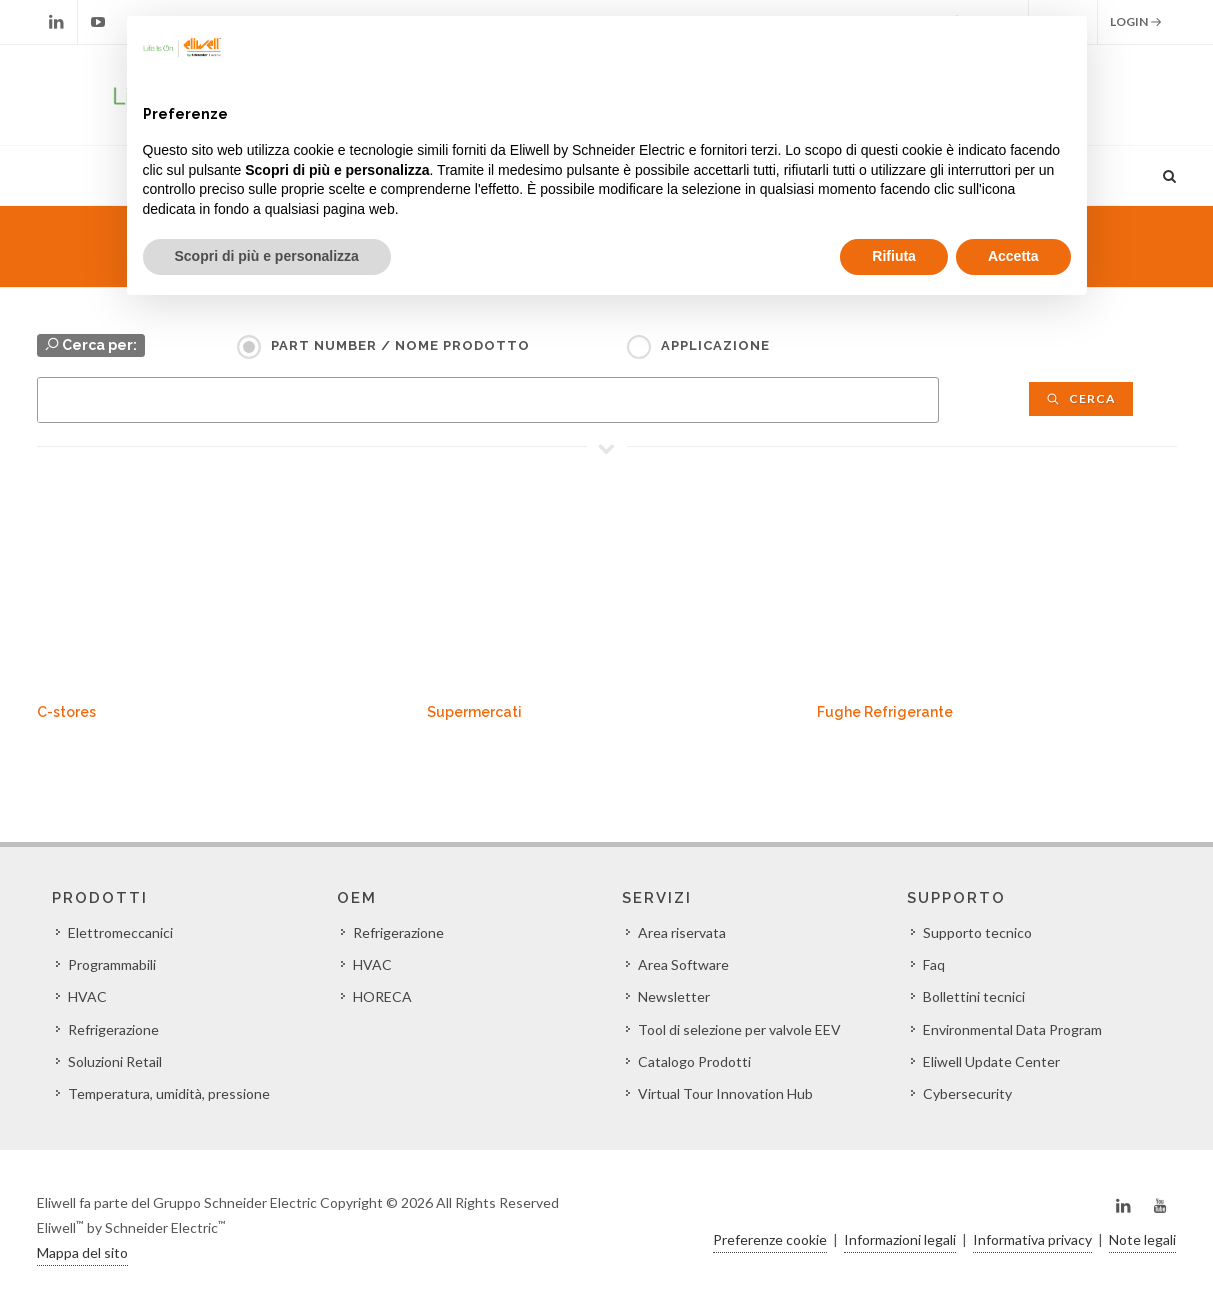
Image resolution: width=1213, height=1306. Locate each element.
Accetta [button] (1013, 256)
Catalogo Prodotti (694, 1061)
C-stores (66, 712)
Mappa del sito (82, 1252)
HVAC (87, 996)
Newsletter (674, 996)
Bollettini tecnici (974, 996)
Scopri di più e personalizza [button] (267, 256)
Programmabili (112, 964)
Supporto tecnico (977, 932)
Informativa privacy (1032, 1239)
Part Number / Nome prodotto (400, 345)
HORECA (382, 996)
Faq (934, 964)
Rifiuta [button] (894, 256)
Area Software (683, 964)
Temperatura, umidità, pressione (169, 1093)
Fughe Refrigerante (885, 712)
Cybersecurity (967, 1093)
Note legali (1142, 1239)
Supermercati (474, 712)
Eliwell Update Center (991, 1061)
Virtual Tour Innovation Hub (725, 1093)
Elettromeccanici (120, 932)
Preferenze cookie (770, 1239)
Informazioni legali (900, 1239)
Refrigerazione (113, 1029)
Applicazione (715, 345)
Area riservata (682, 932)
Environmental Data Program (1012, 1029)
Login (1136, 22)
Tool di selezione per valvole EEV (739, 1029)
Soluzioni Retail (115, 1061)
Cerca (1081, 398)
